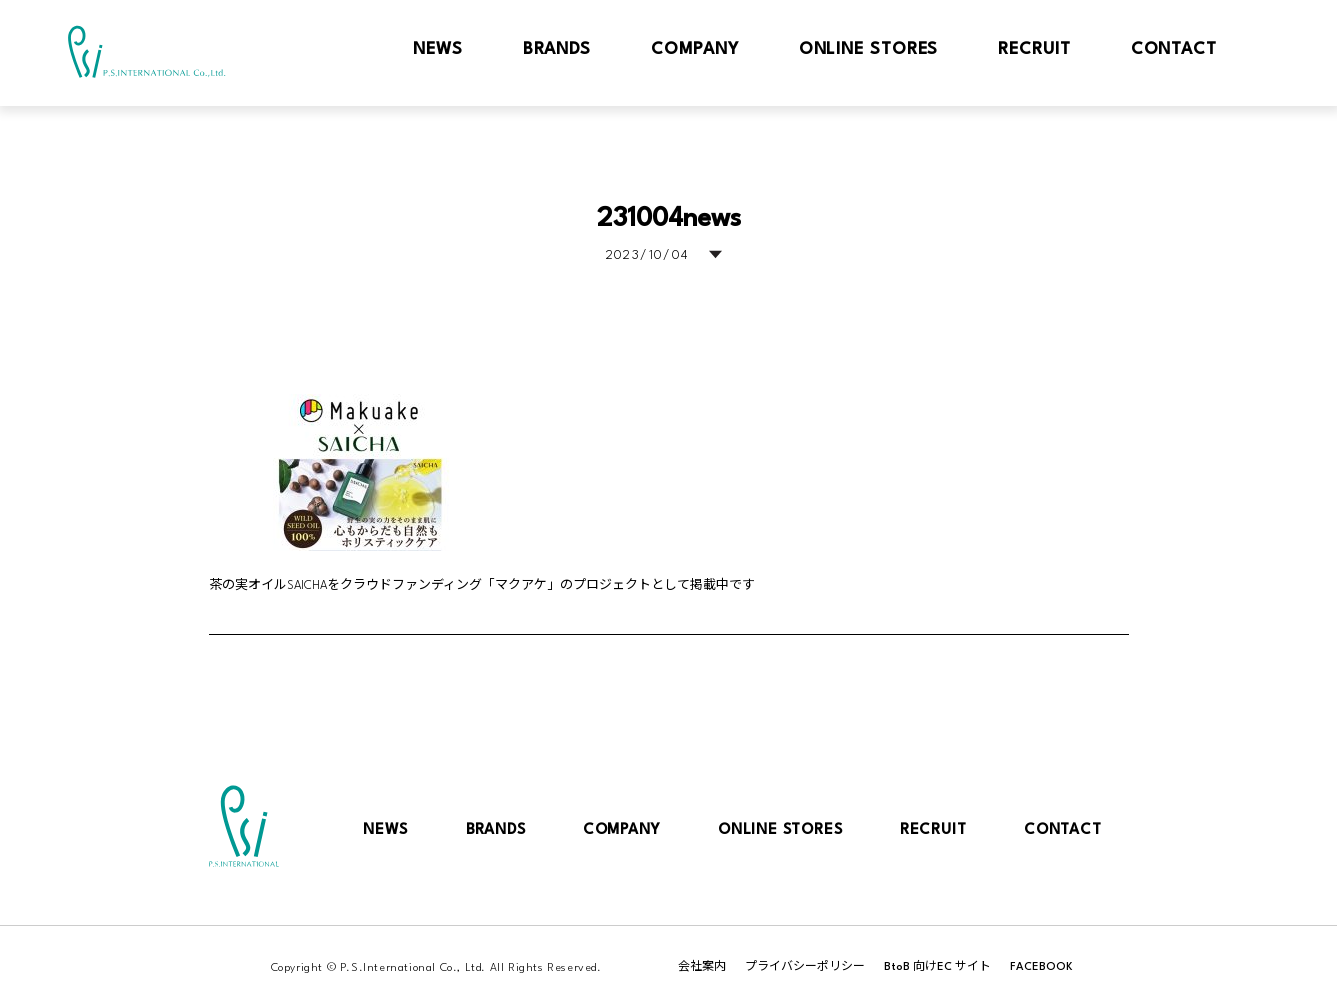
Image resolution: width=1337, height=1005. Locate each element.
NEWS (385, 830)
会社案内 (702, 967)
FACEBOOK (1041, 967)
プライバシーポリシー (805, 967)
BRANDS (496, 830)
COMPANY (622, 830)
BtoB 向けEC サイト (937, 967)
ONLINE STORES (780, 830)
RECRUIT (933, 830)
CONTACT (1063, 830)
